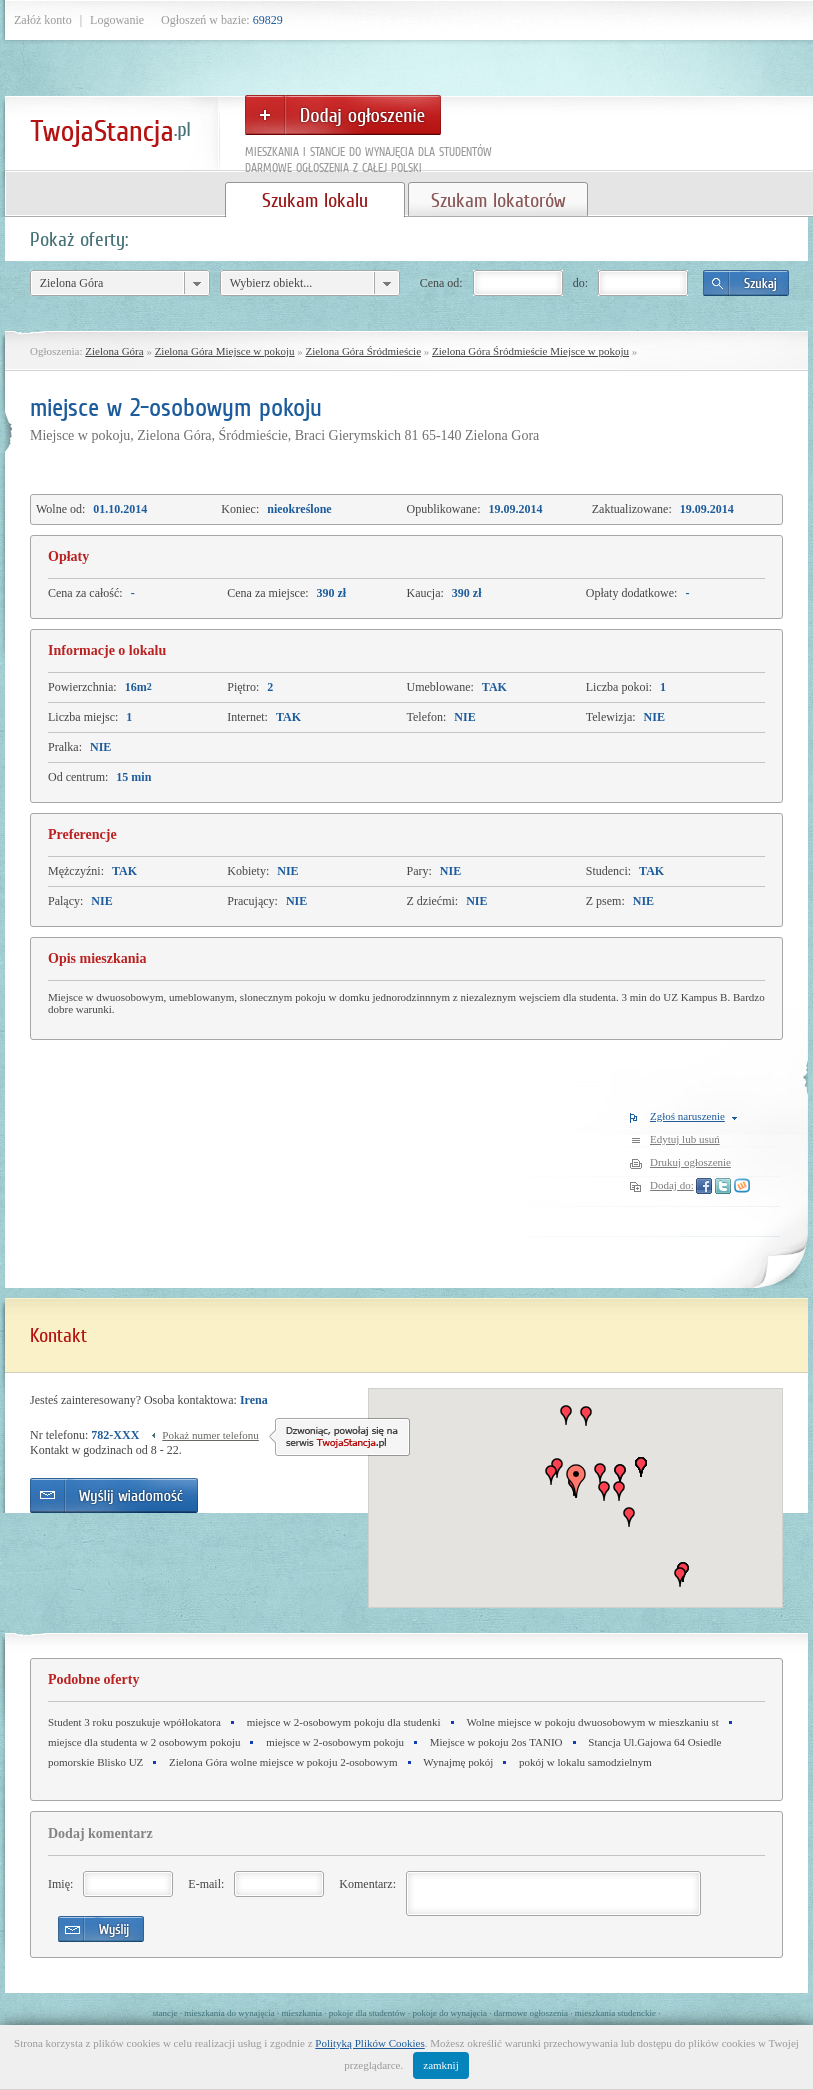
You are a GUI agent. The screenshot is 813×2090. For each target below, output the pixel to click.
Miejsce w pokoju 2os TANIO (496, 1742)
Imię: (60, 1884)
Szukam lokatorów (498, 200)
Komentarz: (367, 1884)
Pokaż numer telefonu (210, 1435)
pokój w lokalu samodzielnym (585, 1762)
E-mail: (206, 1884)
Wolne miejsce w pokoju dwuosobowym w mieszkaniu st (592, 1722)
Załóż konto (43, 20)
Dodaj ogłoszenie (343, 115)
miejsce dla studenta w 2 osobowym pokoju (144, 1742)
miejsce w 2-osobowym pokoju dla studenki (344, 1722)
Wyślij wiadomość (114, 1495)
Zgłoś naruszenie (687, 1116)
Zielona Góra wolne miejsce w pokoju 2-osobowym (283, 1762)
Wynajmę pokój (458, 1762)
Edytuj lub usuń (685, 1139)
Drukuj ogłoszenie (690, 1162)
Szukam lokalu (315, 200)
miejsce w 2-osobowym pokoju (335, 1742)
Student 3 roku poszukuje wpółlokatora (134, 1722)
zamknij (440, 2065)
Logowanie (117, 20)
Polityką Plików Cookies (369, 2043)
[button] (619, 1491)
